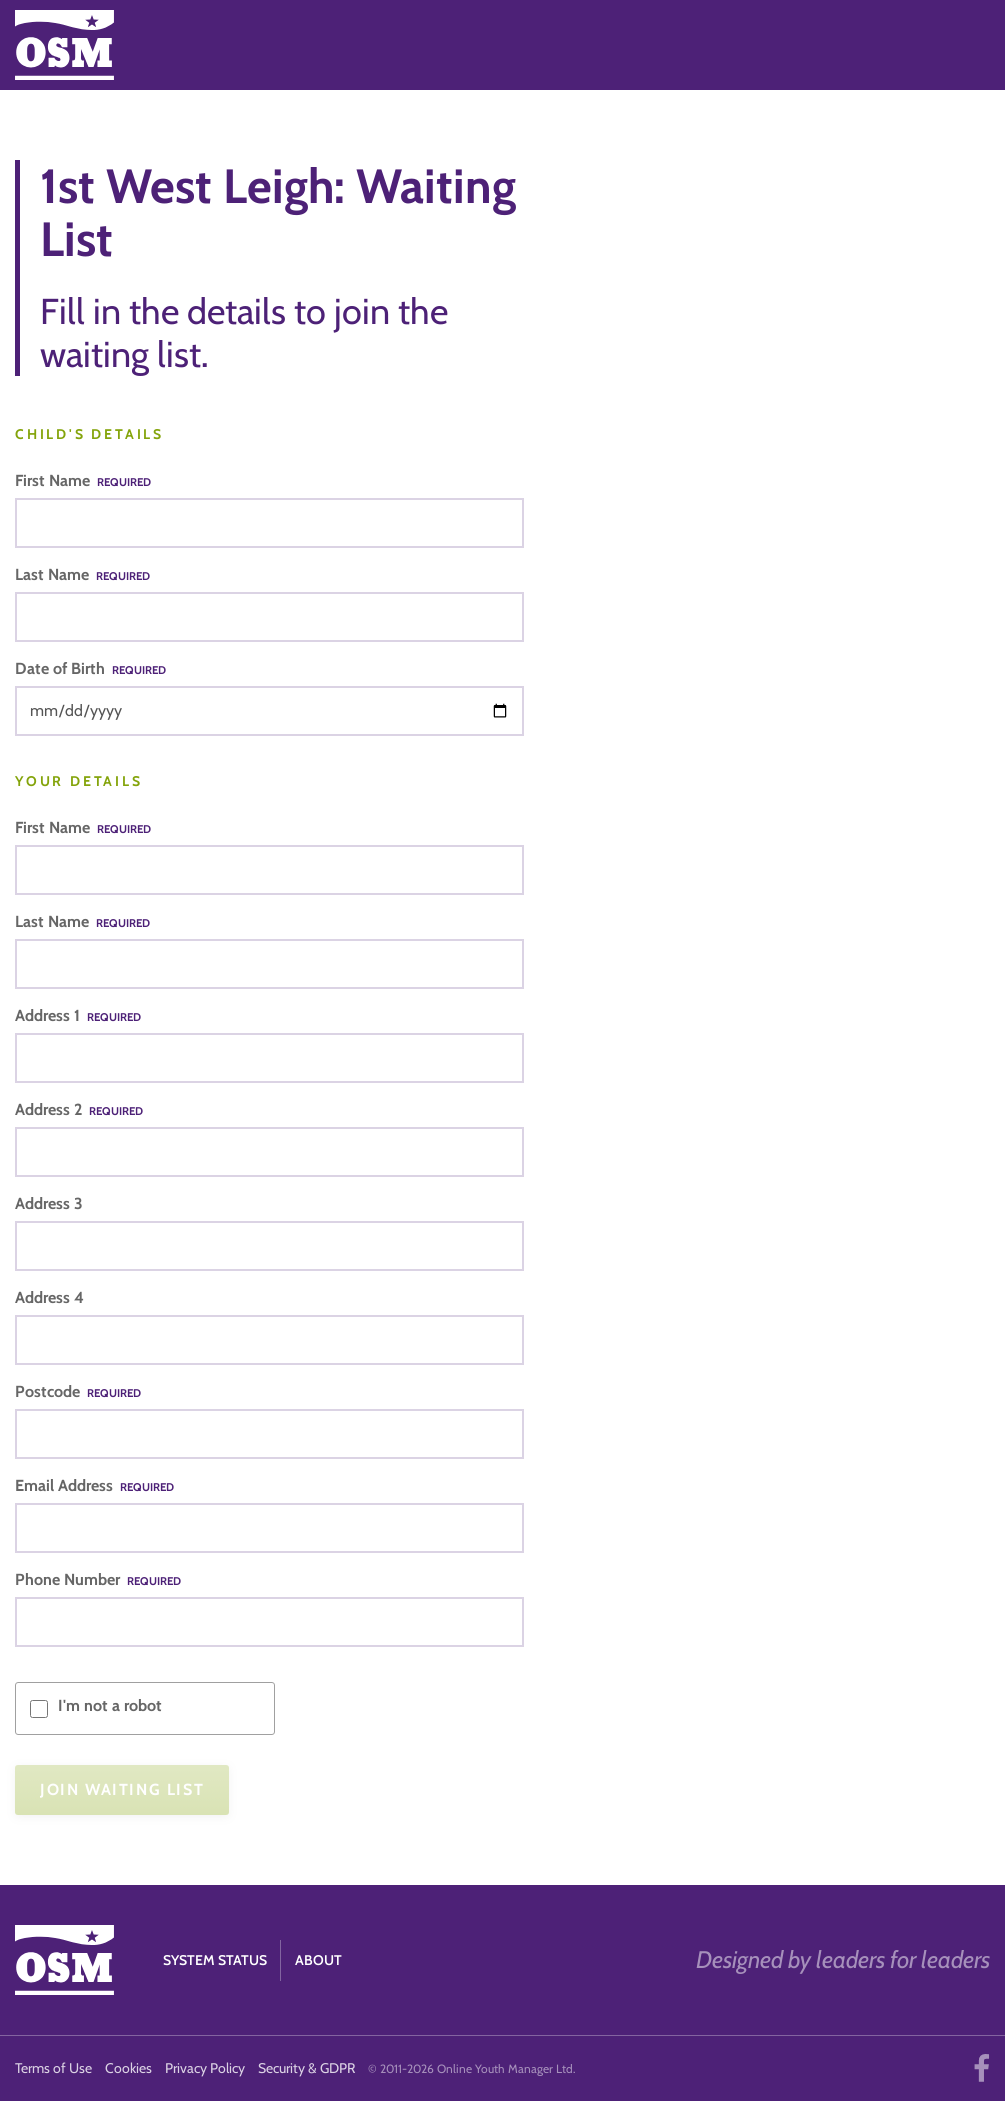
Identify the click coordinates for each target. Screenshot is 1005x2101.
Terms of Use (53, 2068)
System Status (215, 1960)
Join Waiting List (122, 1789)
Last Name (82, 574)
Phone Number (98, 1579)
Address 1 (78, 1015)
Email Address (94, 1485)
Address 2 (79, 1109)
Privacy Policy (205, 2068)
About (318, 1960)
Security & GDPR (306, 2068)
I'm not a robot (110, 1705)
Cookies (128, 2068)
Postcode (78, 1391)
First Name (83, 480)
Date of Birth (90, 668)
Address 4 (49, 1297)
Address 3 (49, 1203)
